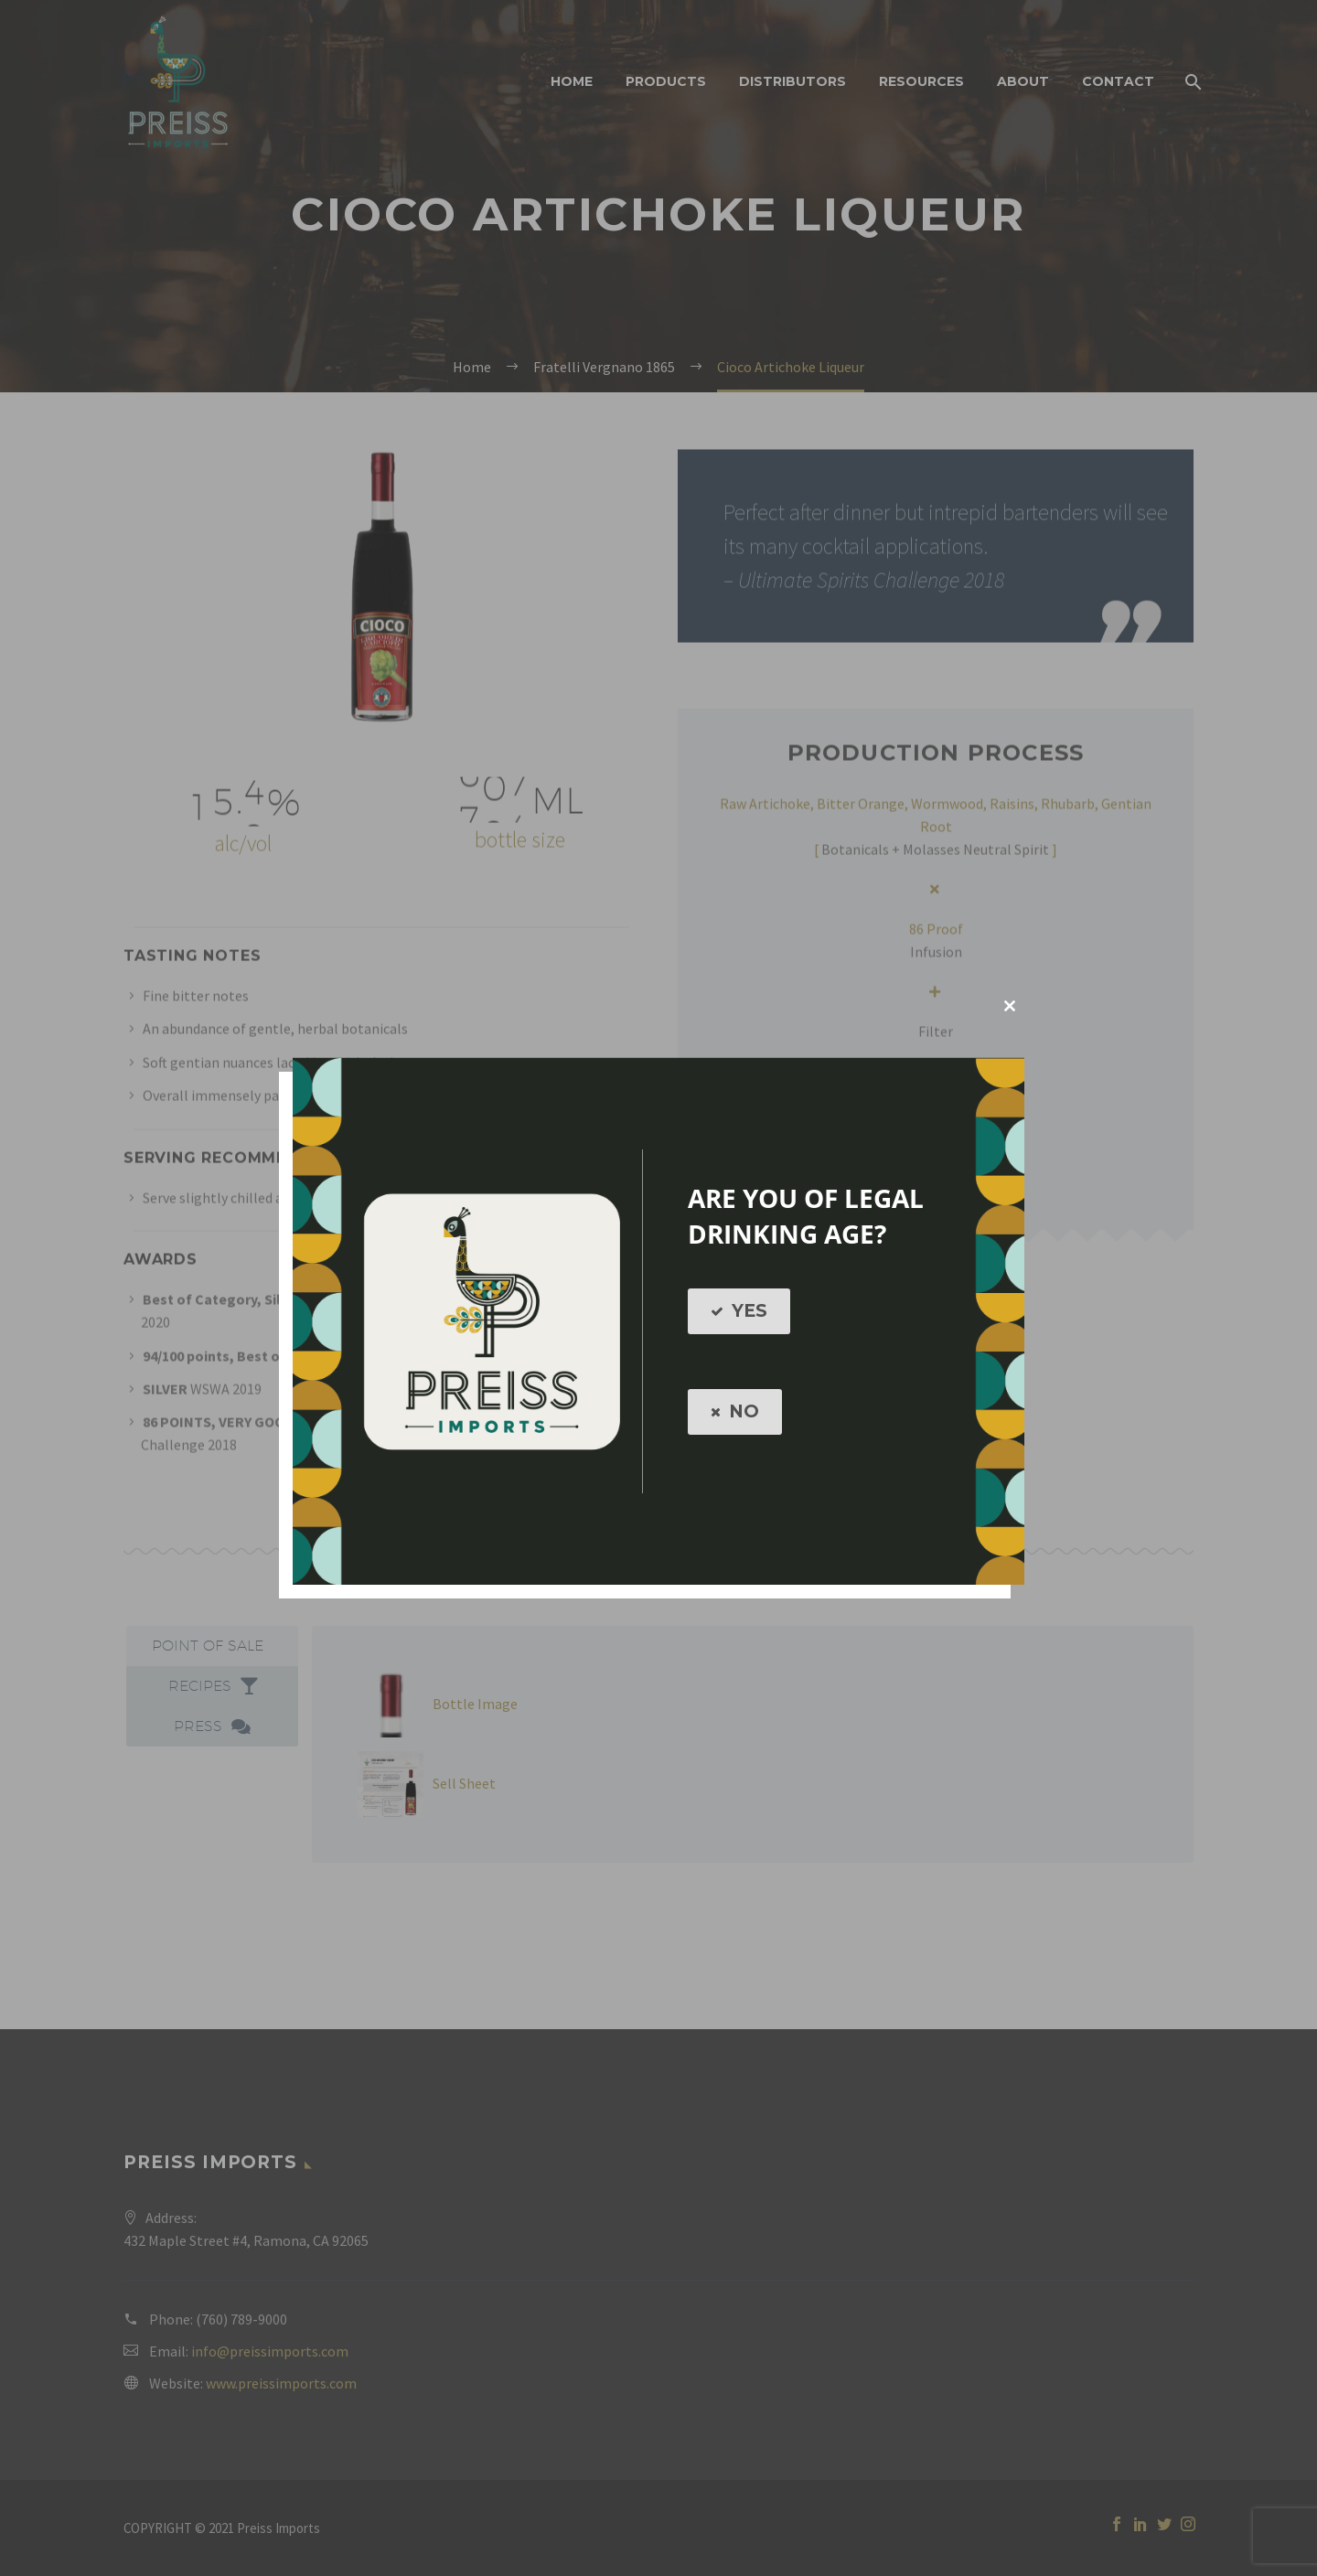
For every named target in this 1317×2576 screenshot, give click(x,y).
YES (739, 1311)
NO (735, 1412)
